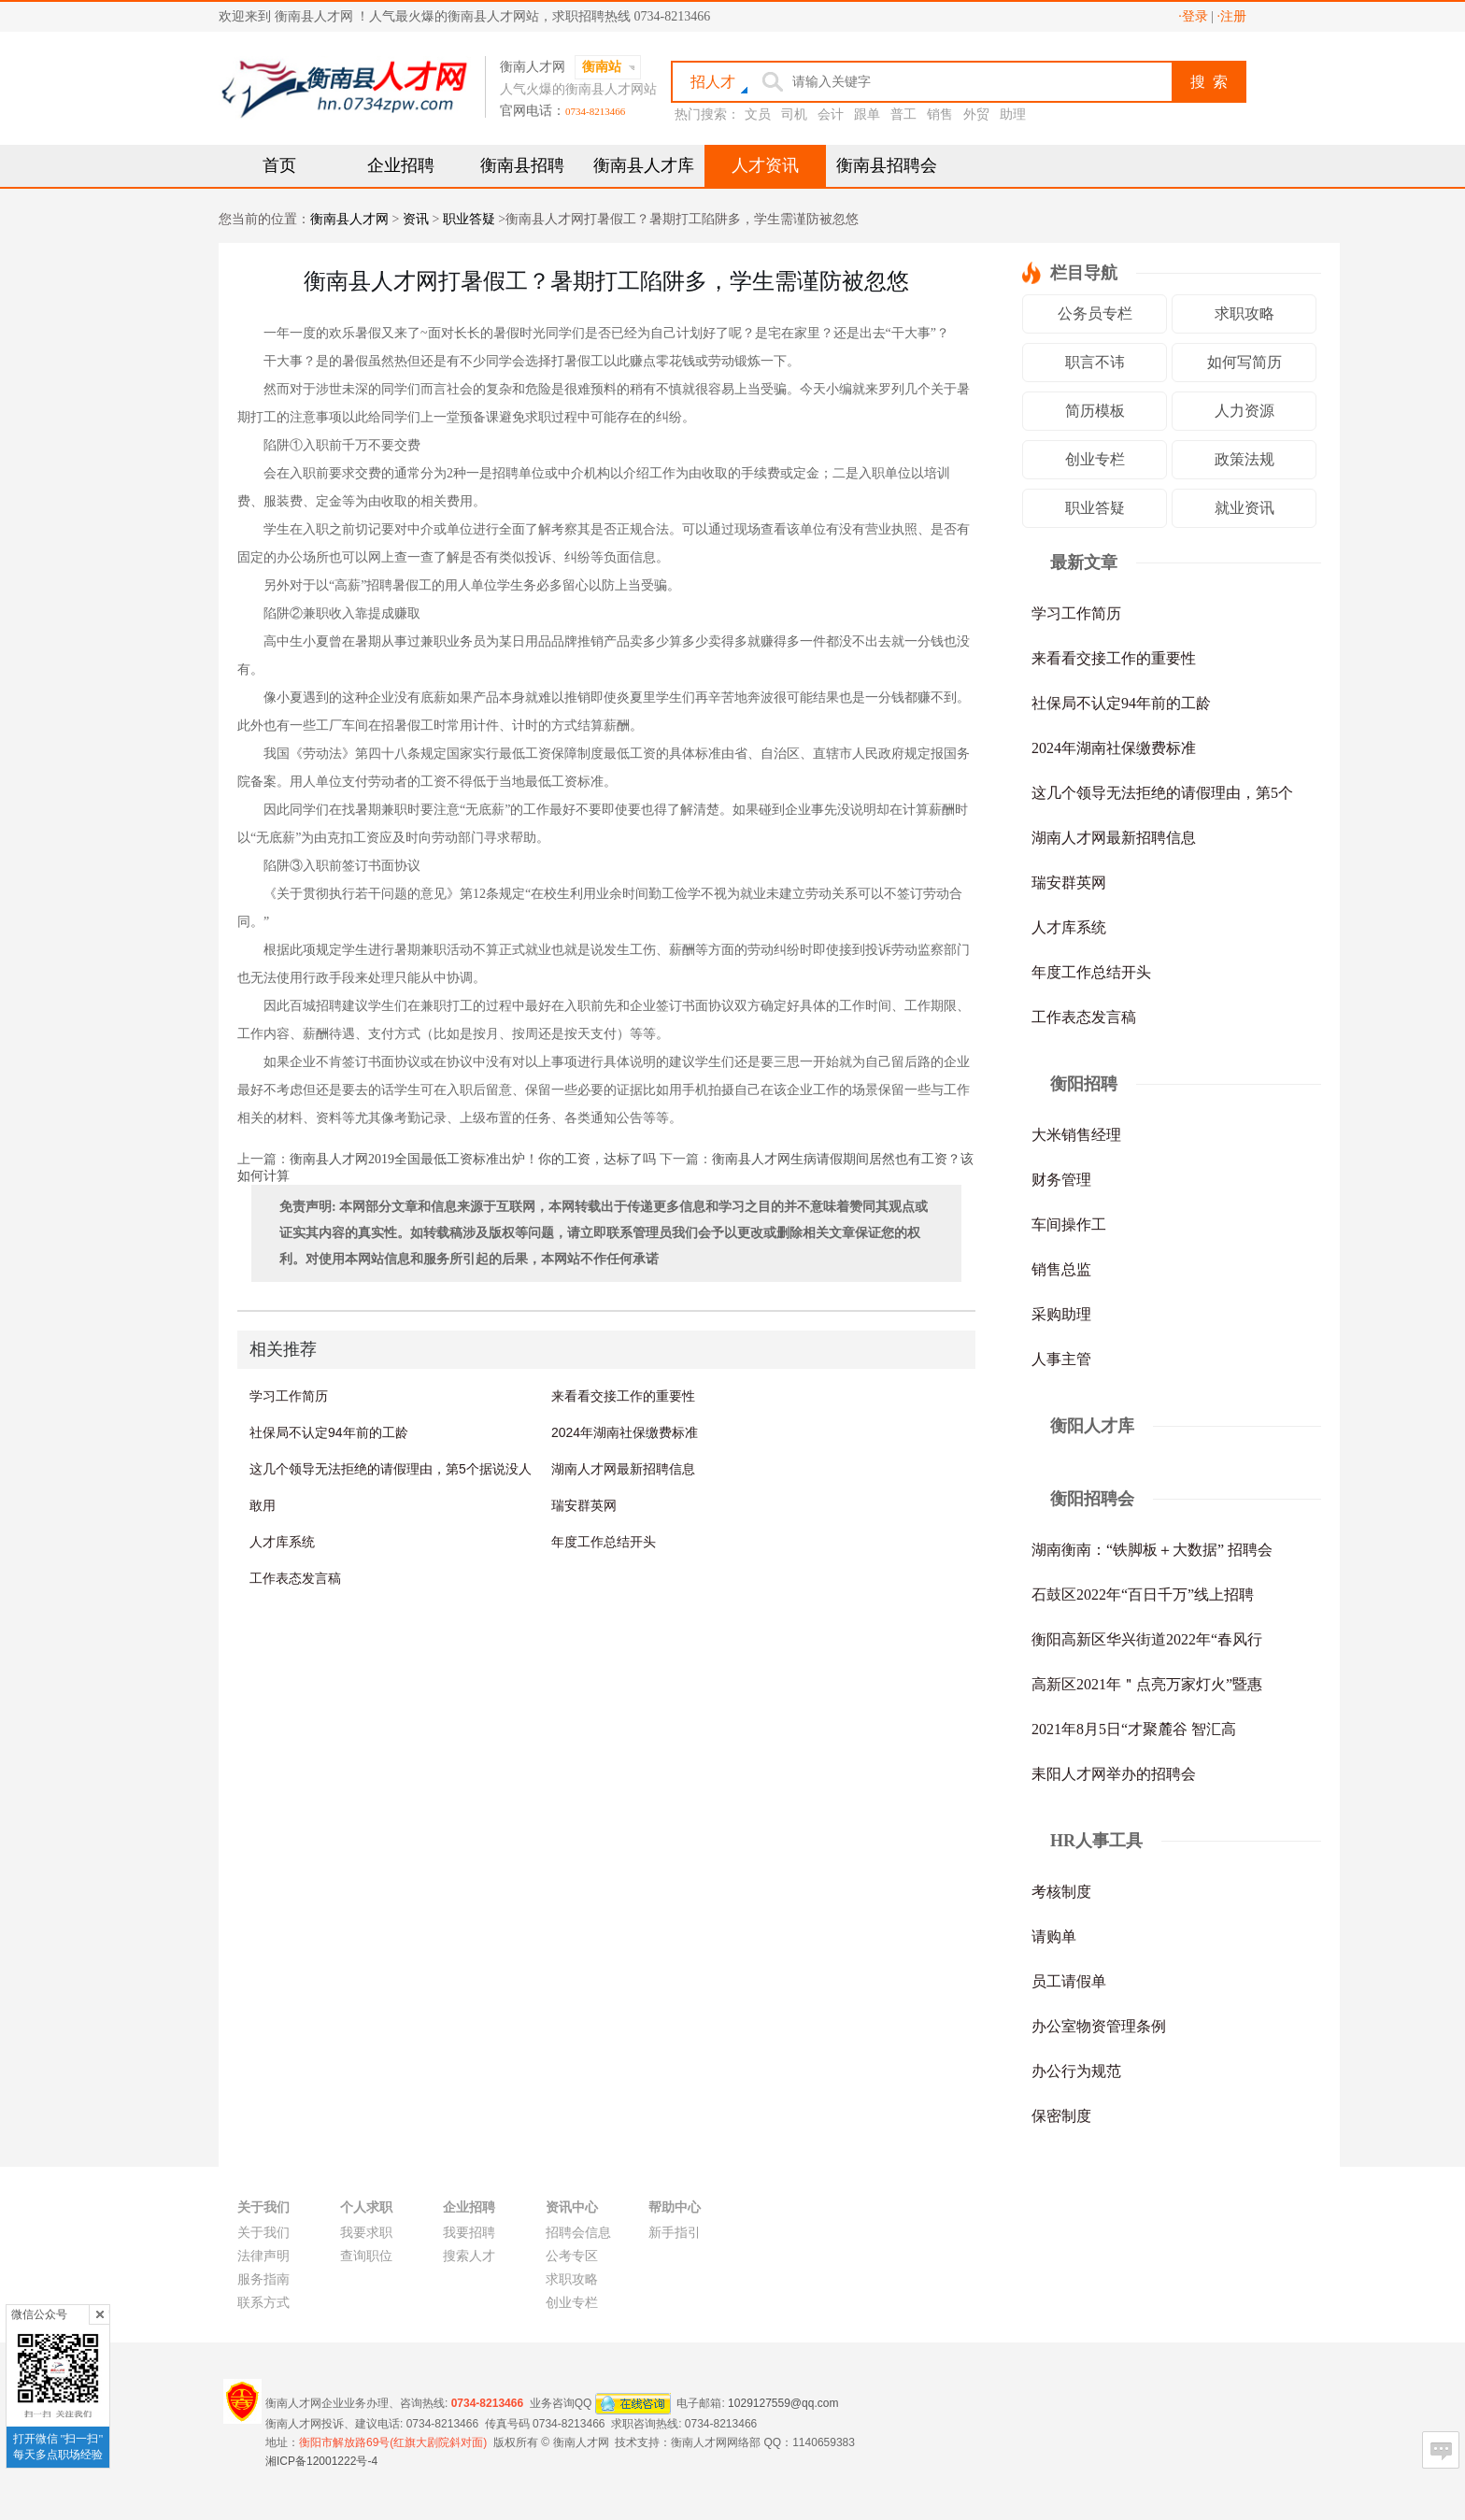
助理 (1013, 114)
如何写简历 (1244, 362)
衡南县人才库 (643, 165)
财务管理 (1061, 1180)
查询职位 (366, 2256)
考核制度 (1061, 1892)
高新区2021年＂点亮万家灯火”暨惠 (1146, 1684)
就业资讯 (1244, 508)
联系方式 (263, 2303)
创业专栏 (1095, 459)
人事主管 (1061, 1359)
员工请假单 (1068, 1981)
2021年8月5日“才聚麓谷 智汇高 (1133, 1729)
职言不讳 (1095, 362)
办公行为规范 (1076, 2071)
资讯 (416, 219)
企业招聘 (400, 165)
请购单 (1053, 1936)
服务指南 (263, 2279)
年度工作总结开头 (603, 1541)
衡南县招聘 (522, 165)
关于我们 (263, 2233)
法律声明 (263, 2256)
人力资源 (1244, 411)
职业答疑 (469, 219)
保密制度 (1061, 2116)
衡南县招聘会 (886, 165)
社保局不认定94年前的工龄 (328, 1432)
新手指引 (674, 2233)
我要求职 (366, 2233)
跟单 (867, 114)
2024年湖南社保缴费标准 (624, 1432)
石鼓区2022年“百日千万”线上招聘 (1142, 1594)
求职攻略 (1244, 313)
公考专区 (572, 2256)
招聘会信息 (578, 2233)
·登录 (1193, 16)
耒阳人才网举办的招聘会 (1113, 1774)
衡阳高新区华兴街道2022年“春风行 (1146, 1639)
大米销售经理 (1076, 1135)
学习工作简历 (288, 1395)
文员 (758, 114)
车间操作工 (1068, 1224)
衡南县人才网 (349, 219)
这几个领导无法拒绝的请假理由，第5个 (1162, 793)
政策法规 (1244, 459)
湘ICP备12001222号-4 (321, 2461)
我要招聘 (469, 2233)
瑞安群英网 (584, 1505)
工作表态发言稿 (295, 1578)
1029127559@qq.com (783, 2402)
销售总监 (1061, 1269)
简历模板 (1095, 411)
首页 (279, 165)
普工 (903, 114)
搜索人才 (469, 2256)
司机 (794, 114)
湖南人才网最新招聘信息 (623, 1468)
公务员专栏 (1095, 313)
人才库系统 (282, 1541)
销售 (940, 114)
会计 (831, 114)
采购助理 (1061, 1314)
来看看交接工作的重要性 (623, 1395)
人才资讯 (765, 165)
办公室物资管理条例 (1098, 2026)
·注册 (1232, 16)
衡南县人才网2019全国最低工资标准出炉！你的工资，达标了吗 (473, 1159)
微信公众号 (39, 2314)
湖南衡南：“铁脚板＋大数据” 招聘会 (1152, 1550)
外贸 (976, 114)
